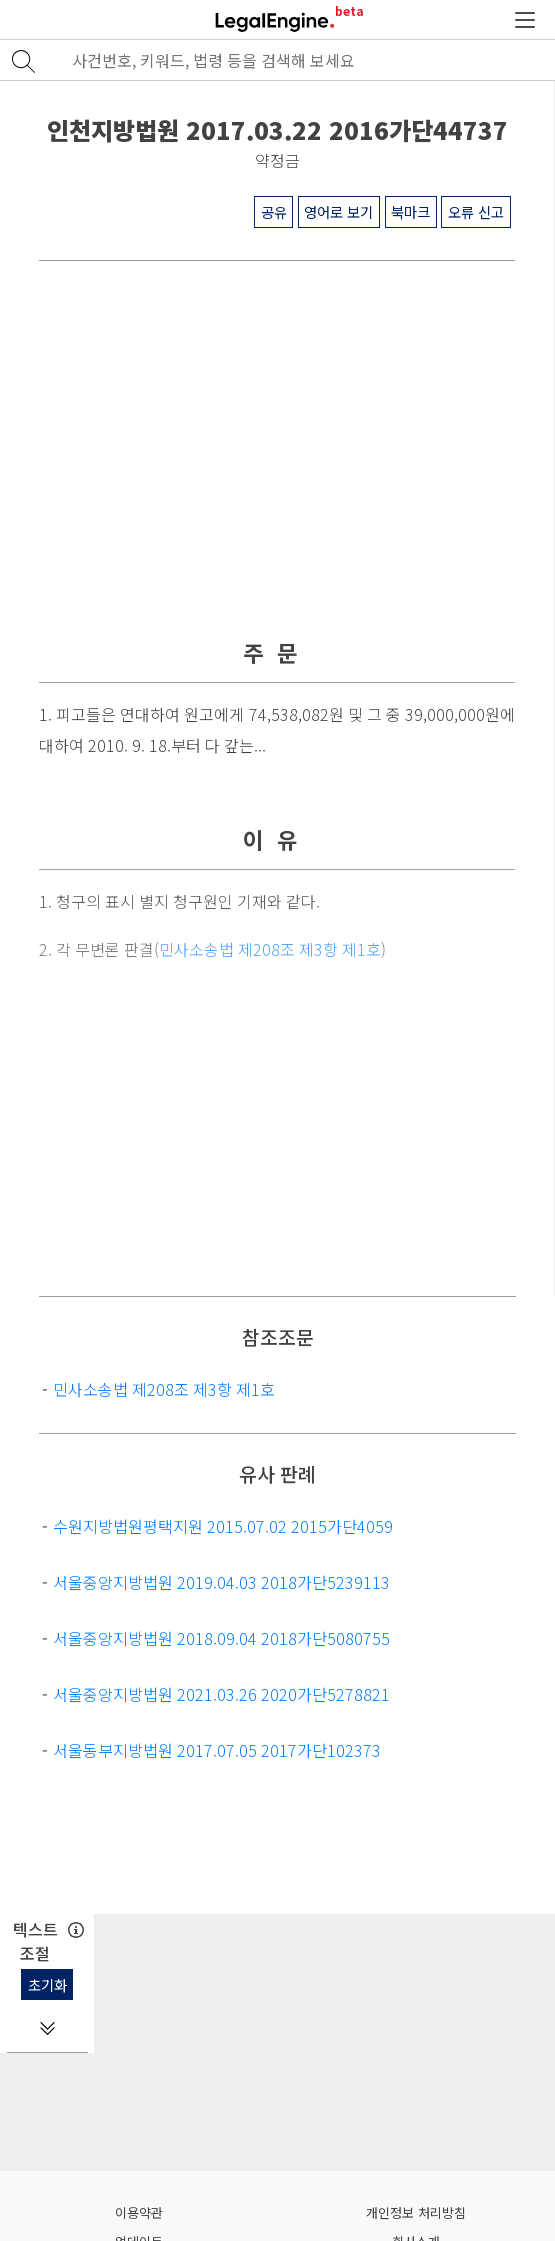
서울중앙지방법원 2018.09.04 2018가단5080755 (221, 1638)
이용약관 (139, 2212)
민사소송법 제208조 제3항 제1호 (164, 1389)
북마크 (410, 211)
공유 (274, 211)
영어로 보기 (338, 211)
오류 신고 (476, 211)
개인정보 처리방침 (416, 2212)
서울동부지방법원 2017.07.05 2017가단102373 (217, 1750)
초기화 (47, 1984)
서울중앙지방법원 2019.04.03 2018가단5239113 (221, 1582)
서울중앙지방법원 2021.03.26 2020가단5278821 (221, 1694)
